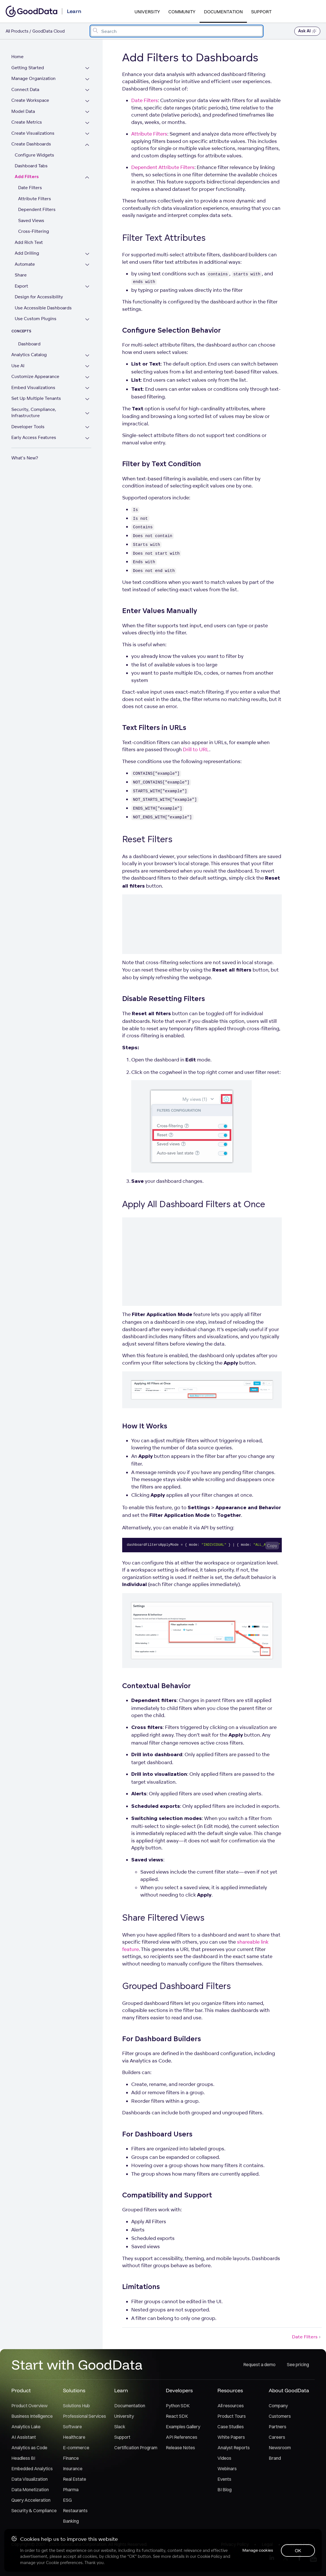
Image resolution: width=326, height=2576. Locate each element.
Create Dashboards (31, 144)
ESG (67, 2500)
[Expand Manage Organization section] (88, 79)
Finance (71, 2458)
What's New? (24, 458)
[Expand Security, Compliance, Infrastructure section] (88, 413)
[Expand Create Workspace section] (88, 101)
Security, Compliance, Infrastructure (33, 413)
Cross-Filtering (33, 231)
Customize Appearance (35, 376)
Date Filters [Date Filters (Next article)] (307, 2336)
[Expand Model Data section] (88, 112)
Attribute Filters (34, 198)
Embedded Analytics (32, 2468)
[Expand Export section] (88, 287)
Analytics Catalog (29, 354)
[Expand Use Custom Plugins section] (88, 319)
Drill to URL (196, 749)
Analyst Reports (233, 2447)
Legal (267, 2544)
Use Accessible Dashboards (43, 308)
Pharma (71, 2489)
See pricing (298, 2364)
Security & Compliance (34, 2510)
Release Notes (180, 2447)
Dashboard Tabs (31, 165)
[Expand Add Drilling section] (88, 254)
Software (72, 2426)
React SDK (177, 2416)
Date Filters (30, 187)
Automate (25, 264)
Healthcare (74, 2437)
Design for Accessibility (39, 296)
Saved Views (31, 220)
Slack (119, 2426)
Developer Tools (28, 426)
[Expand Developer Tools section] (88, 427)
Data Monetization (30, 2489)
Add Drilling (27, 253)
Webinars (227, 2468)
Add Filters (27, 176)
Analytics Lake (26, 2426)
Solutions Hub (76, 2405)
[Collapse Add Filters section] (88, 178)
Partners (277, 2426)
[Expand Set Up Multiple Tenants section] (88, 399)
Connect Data (25, 89)
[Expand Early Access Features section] (88, 438)
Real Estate (74, 2479)
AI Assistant (23, 2437)
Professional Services (84, 2416)
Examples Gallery (183, 2426)
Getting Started (27, 67)
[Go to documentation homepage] (31, 11)
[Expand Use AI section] (88, 366)
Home (17, 56)
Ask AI (307, 31)
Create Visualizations (32, 133)
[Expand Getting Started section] (88, 68)
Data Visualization (29, 2479)
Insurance (72, 2468)
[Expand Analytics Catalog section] (88, 355)
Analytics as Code (29, 2447)
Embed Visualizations (33, 387)
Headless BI (23, 2458)
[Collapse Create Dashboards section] (88, 145)
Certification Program (135, 2447)
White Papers (231, 2437)
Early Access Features (33, 437)
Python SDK (178, 2405)
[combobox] (177, 31)
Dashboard (29, 344)
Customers (280, 2416)
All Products (17, 31)
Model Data (23, 111)
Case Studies (230, 2426)
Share (21, 275)
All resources (230, 2405)
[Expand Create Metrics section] (88, 123)
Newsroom (280, 2447)
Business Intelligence (32, 2416)
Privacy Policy (235, 2544)
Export (21, 286)
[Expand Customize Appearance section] (88, 377)
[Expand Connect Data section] (88, 90)
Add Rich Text (29, 242)
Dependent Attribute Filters (162, 167)
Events (224, 2479)
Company (278, 2405)
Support (261, 11)
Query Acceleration (30, 2500)
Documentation (223, 11)
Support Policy (300, 2544)
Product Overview (29, 2405)
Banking (71, 2521)
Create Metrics (26, 122)
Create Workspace (30, 100)
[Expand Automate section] (88, 265)
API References (181, 2437)
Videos (224, 2458)
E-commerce (76, 2447)
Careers (277, 2437)
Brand (275, 2458)
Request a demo (259, 2364)
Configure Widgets (34, 155)
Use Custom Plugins (35, 318)
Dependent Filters (37, 209)
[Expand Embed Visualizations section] (88, 388)
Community (181, 11)
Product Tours (231, 2416)
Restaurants (75, 2510)
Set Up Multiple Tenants (36, 398)
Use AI (17, 365)
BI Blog (224, 2489)
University (147, 11)
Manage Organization (33, 78)
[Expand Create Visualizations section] (88, 134)
